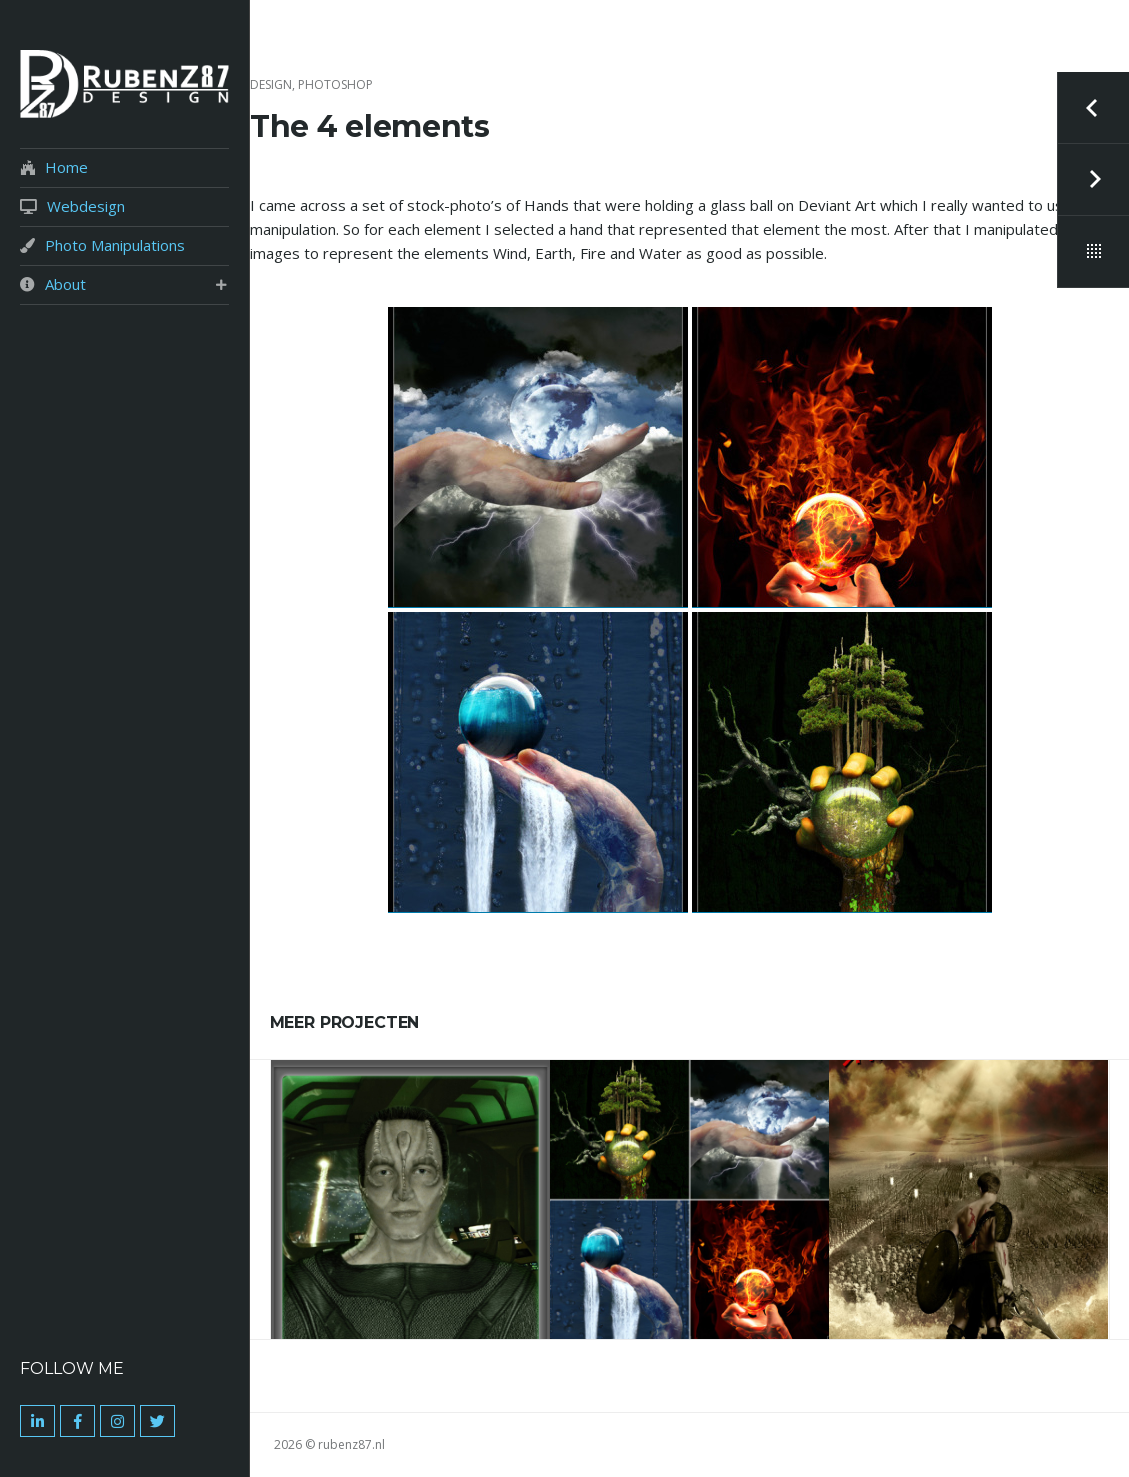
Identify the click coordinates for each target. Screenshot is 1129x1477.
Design (271, 84)
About (65, 284)
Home (66, 167)
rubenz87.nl (351, 1444)
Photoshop (335, 84)
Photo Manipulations (115, 245)
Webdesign (86, 206)
